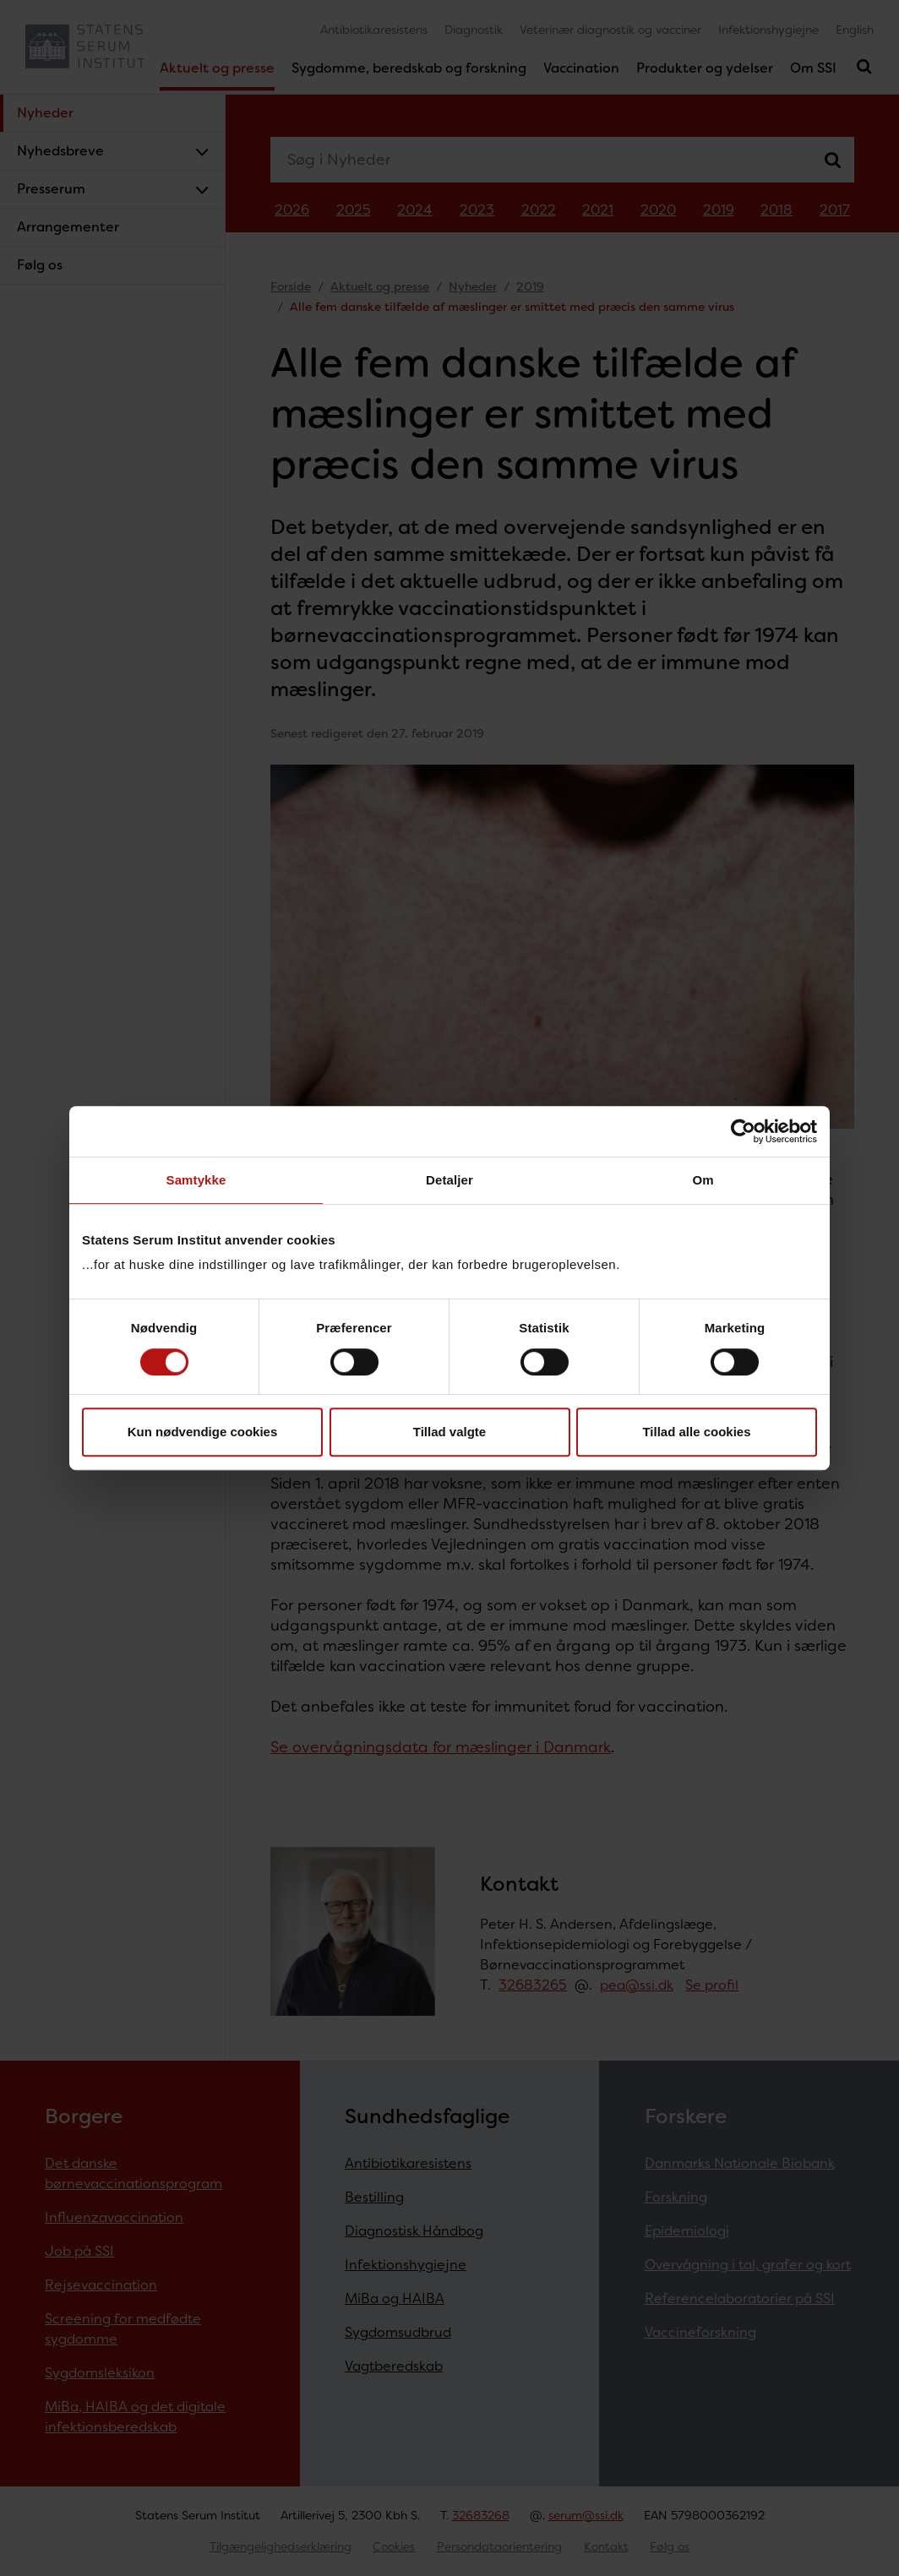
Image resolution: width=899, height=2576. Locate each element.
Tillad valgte (449, 1431)
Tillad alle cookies (696, 1431)
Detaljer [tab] (449, 1180)
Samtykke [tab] (196, 1180)
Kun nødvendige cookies (203, 1431)
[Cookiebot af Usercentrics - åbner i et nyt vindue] (743, 1131)
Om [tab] (702, 1180)
